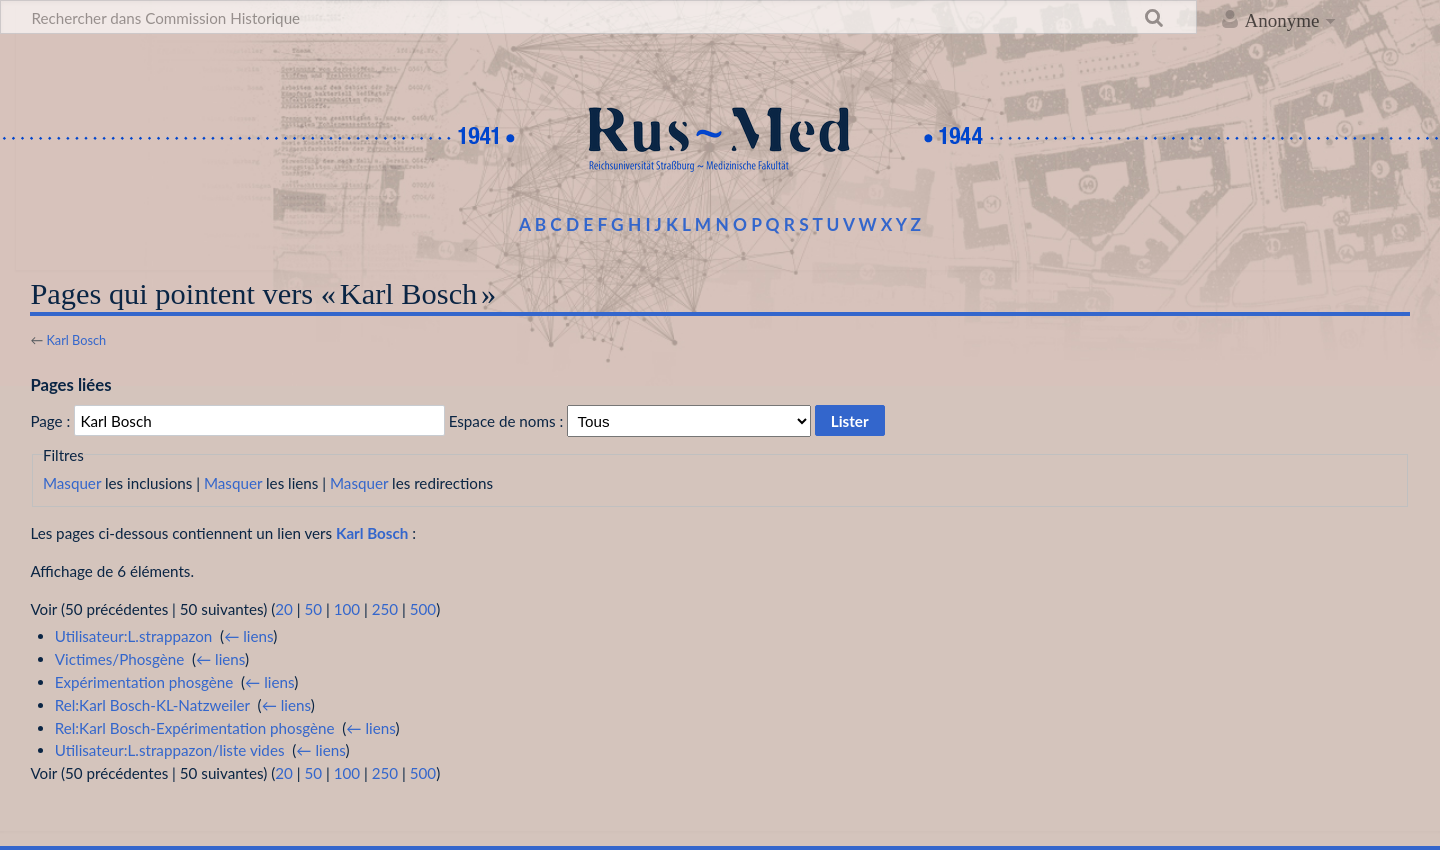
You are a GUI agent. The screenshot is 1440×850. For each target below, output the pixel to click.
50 (313, 609)
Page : (50, 421)
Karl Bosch (76, 340)
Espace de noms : (506, 421)
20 (284, 609)
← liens (248, 636)
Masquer (72, 483)
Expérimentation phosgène (144, 682)
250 (385, 609)
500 (423, 609)
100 (347, 609)
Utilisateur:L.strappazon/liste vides (170, 750)
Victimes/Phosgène (119, 659)
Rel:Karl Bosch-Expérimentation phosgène (195, 728)
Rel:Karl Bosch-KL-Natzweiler (152, 705)
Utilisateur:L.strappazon (134, 636)
